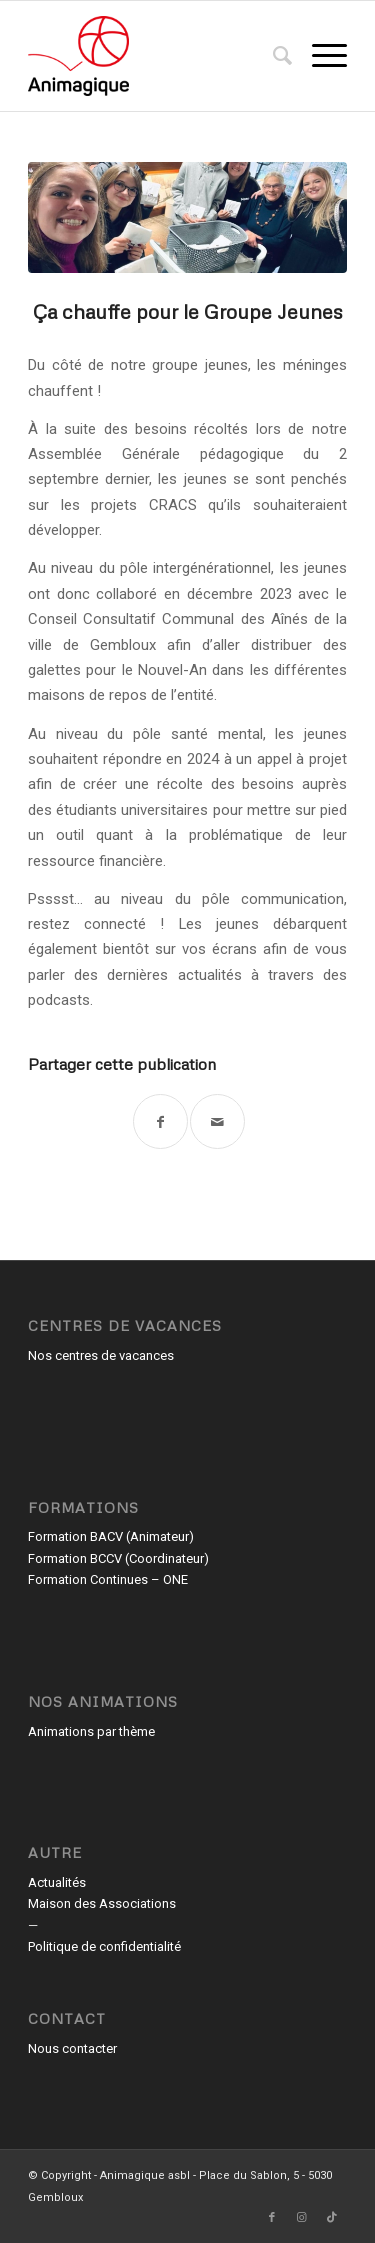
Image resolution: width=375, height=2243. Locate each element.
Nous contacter (72, 2048)
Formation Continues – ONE (108, 1579)
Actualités (57, 1882)
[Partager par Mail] (217, 1121)
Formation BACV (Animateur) (111, 1536)
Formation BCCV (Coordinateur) (118, 1558)
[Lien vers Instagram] (302, 2218)
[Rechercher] (272, 56)
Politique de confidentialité (104, 1946)
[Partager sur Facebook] (160, 1121)
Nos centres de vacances (101, 1355)
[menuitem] (272, 56)
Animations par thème (91, 1731)
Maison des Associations (102, 1903)
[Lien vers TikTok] (332, 2218)
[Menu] (319, 56)
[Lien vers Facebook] (272, 2218)
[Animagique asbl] (155, 56)
